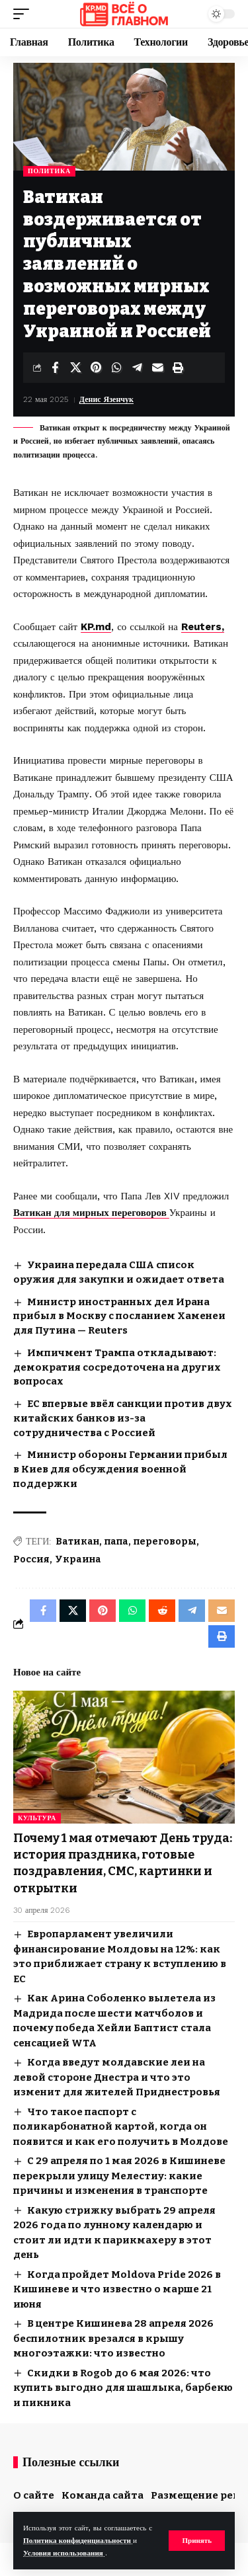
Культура (37, 1818)
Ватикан (77, 1541)
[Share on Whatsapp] (116, 367)
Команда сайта (103, 2495)
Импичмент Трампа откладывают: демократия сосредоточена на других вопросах (117, 1367)
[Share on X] (75, 367)
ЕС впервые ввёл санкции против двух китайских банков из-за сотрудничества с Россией (122, 1418)
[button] (197, 2540)
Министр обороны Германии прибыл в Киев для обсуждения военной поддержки (120, 1469)
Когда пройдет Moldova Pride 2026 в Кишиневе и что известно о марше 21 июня (117, 2289)
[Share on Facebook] (55, 367)
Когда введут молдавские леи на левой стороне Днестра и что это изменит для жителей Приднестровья (116, 2077)
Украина (78, 1559)
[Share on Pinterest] (96, 367)
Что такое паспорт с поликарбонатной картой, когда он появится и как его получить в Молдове (120, 2127)
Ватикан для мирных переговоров (91, 1213)
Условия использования (64, 2553)
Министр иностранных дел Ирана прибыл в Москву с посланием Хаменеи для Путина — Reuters (119, 1316)
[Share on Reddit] (162, 1610)
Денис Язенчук (106, 399)
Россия (31, 1559)
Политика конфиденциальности (78, 2540)
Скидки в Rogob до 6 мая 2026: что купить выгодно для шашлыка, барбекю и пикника (123, 2388)
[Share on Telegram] (137, 367)
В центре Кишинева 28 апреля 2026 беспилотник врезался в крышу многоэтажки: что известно (113, 2338)
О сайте (33, 2495)
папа (116, 1541)
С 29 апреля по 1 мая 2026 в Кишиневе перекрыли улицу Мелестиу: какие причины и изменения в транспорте (119, 2175)
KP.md (96, 627)
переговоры (165, 1541)
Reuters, (202, 627)
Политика (49, 171)
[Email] (157, 367)
